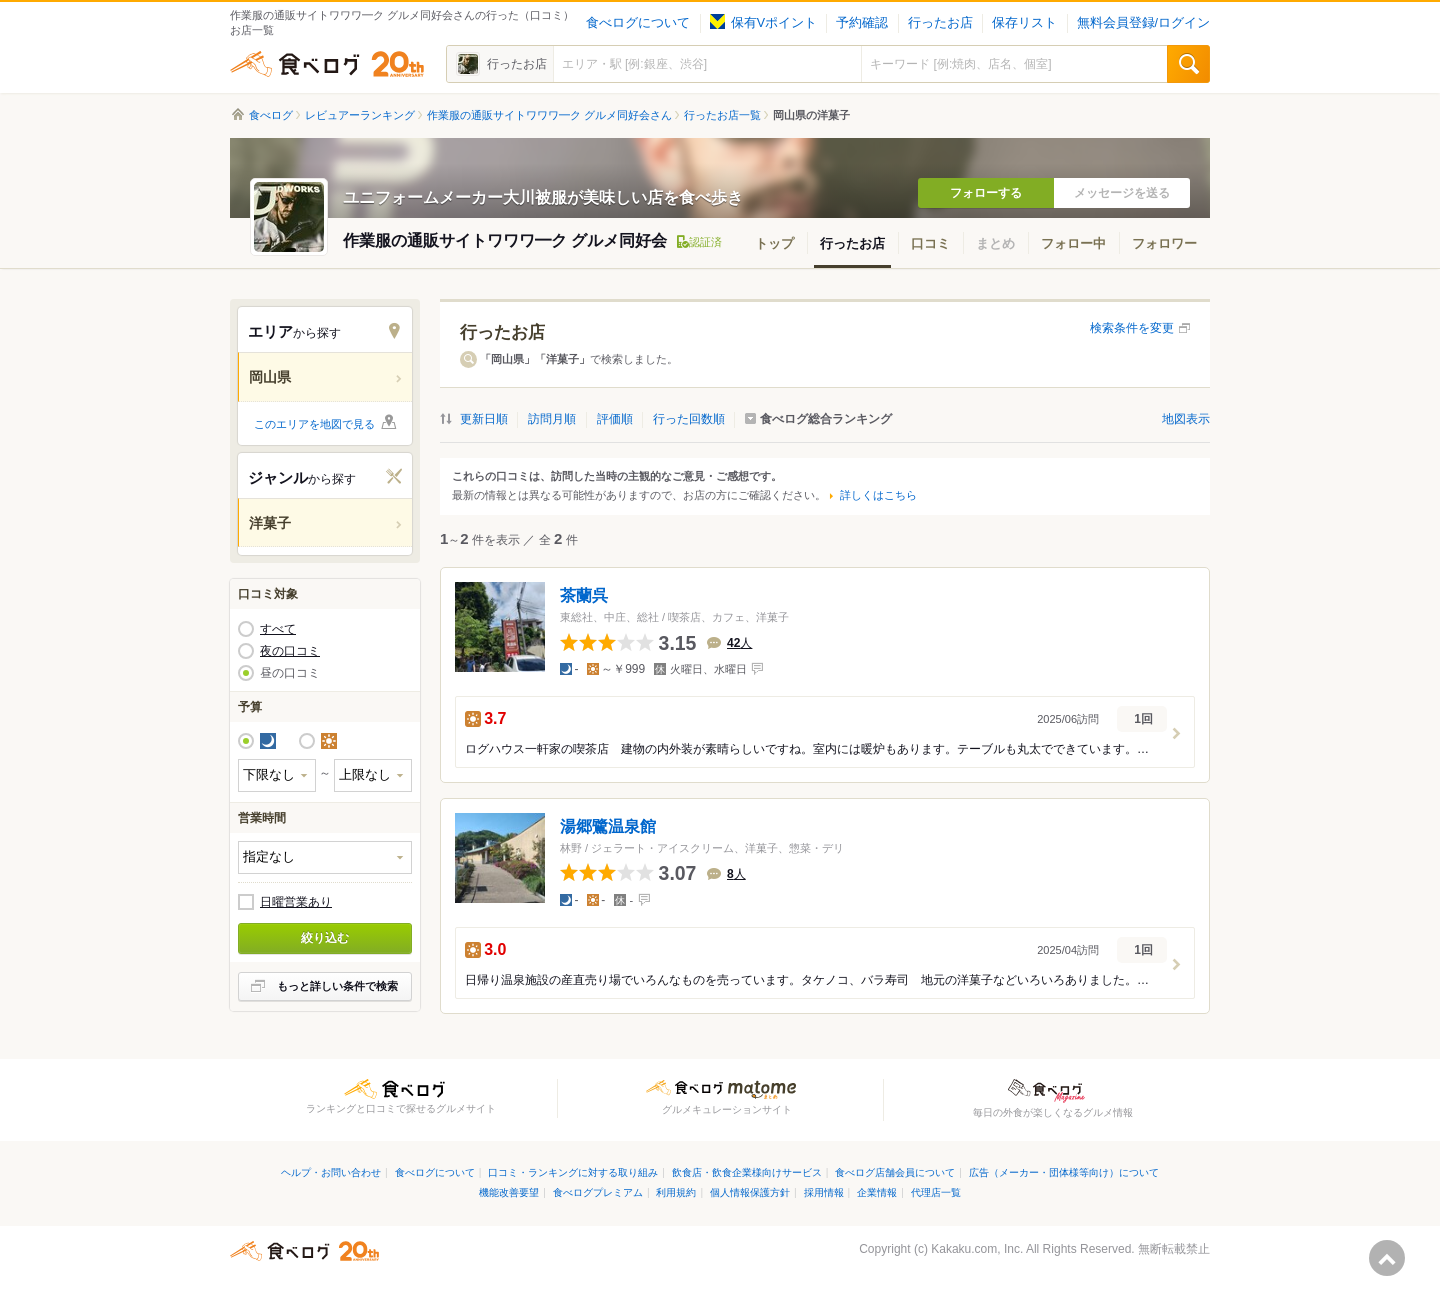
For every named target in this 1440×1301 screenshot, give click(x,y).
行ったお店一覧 (722, 115)
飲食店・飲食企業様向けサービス (747, 1172)
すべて (278, 629)
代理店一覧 (936, 1192)
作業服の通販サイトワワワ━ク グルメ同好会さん (549, 115)
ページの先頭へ (1387, 1258)
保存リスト (1024, 23)
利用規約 (676, 1192)
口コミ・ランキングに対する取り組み (573, 1172)
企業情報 (877, 1192)
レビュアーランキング (360, 115)
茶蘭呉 (584, 595)
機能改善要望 (509, 1192)
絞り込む (325, 938)
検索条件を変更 (1132, 328)
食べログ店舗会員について (895, 1172)
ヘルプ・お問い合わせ (331, 1172)
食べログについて (638, 23)
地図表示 (1186, 419)
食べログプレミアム (598, 1192)
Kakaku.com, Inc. (977, 1249)
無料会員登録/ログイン (1143, 23)
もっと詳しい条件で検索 (337, 986)
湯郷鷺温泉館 (608, 826)
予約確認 (862, 23)
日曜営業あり (296, 902)
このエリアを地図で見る (314, 424)
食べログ (327, 64)
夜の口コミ (290, 651)
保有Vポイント (763, 23)
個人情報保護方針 (750, 1192)
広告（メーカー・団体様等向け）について (1064, 1172)
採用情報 (824, 1192)
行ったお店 (940, 23)
